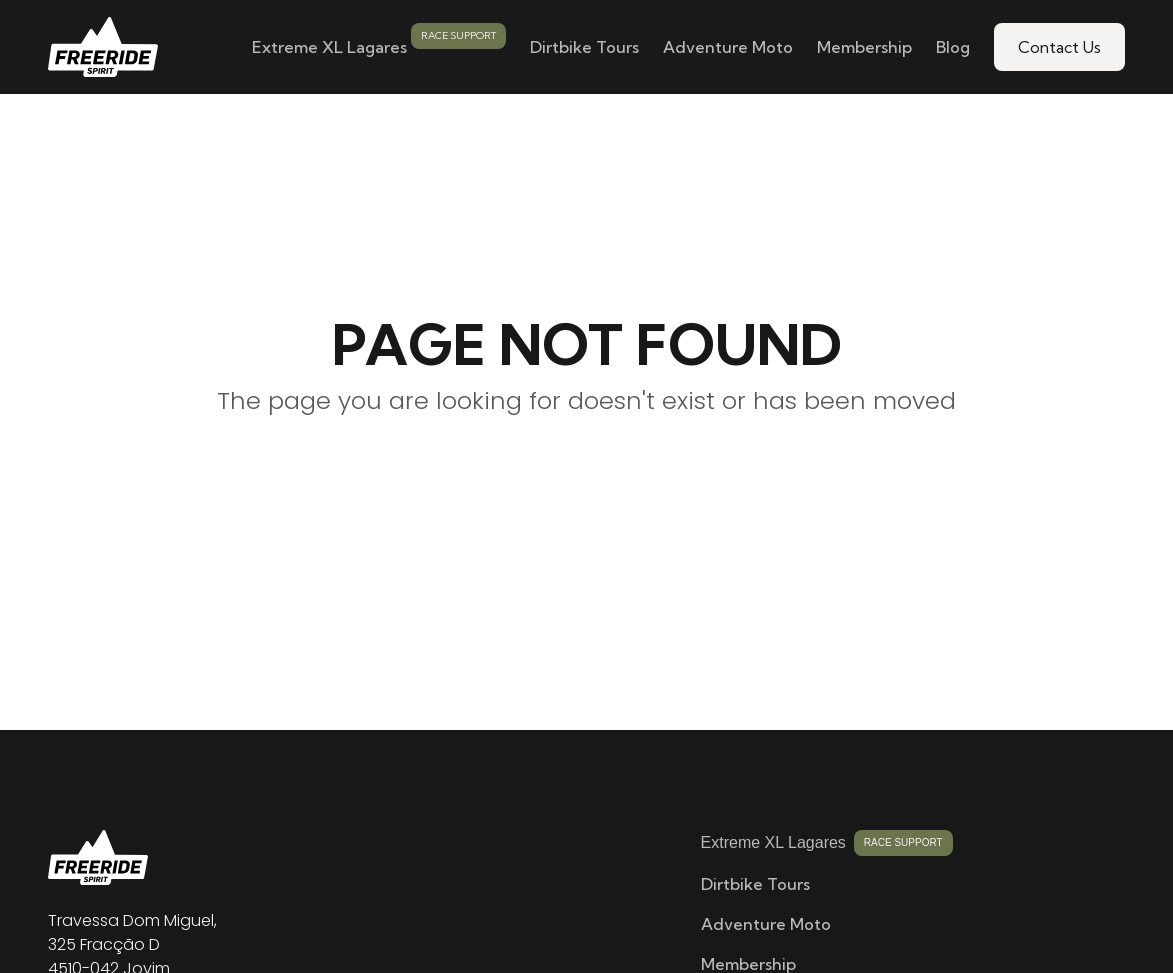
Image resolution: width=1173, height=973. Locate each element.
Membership (864, 47)
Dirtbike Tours (584, 47)
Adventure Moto (728, 47)
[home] (103, 47)
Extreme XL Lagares (329, 47)
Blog (953, 47)
